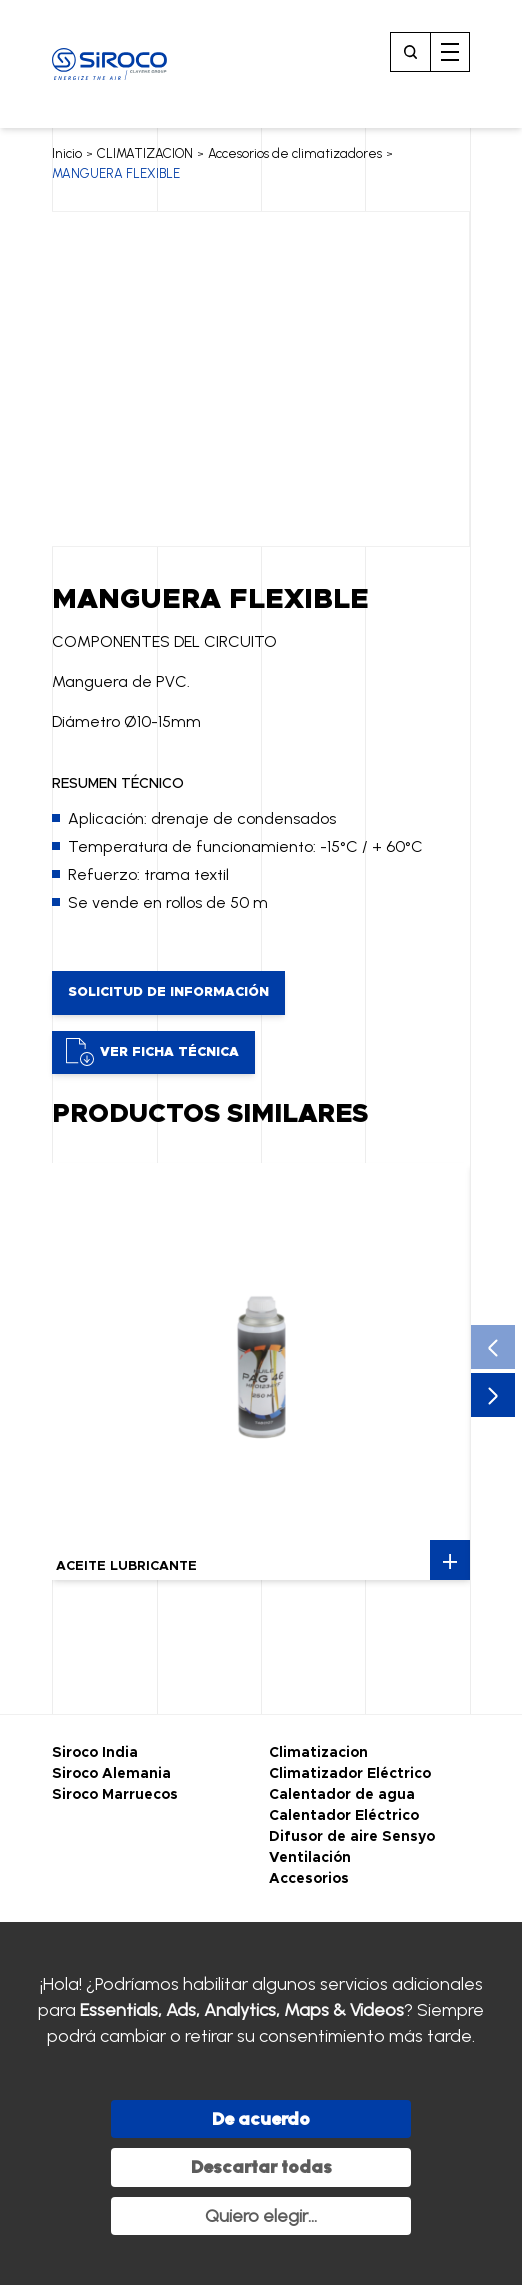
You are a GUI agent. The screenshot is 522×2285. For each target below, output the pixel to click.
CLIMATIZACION (145, 153)
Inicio (67, 153)
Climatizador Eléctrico (350, 1774)
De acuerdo (261, 2119)
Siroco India (95, 1753)
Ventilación (310, 1858)
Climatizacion (318, 1753)
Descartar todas (261, 2167)
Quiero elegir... (261, 2216)
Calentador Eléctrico (344, 1816)
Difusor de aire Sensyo (352, 1837)
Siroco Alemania (111, 1774)
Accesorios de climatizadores (295, 153)
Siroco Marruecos (115, 1795)
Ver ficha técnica (152, 1052)
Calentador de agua (342, 1795)
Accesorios (309, 1879)
